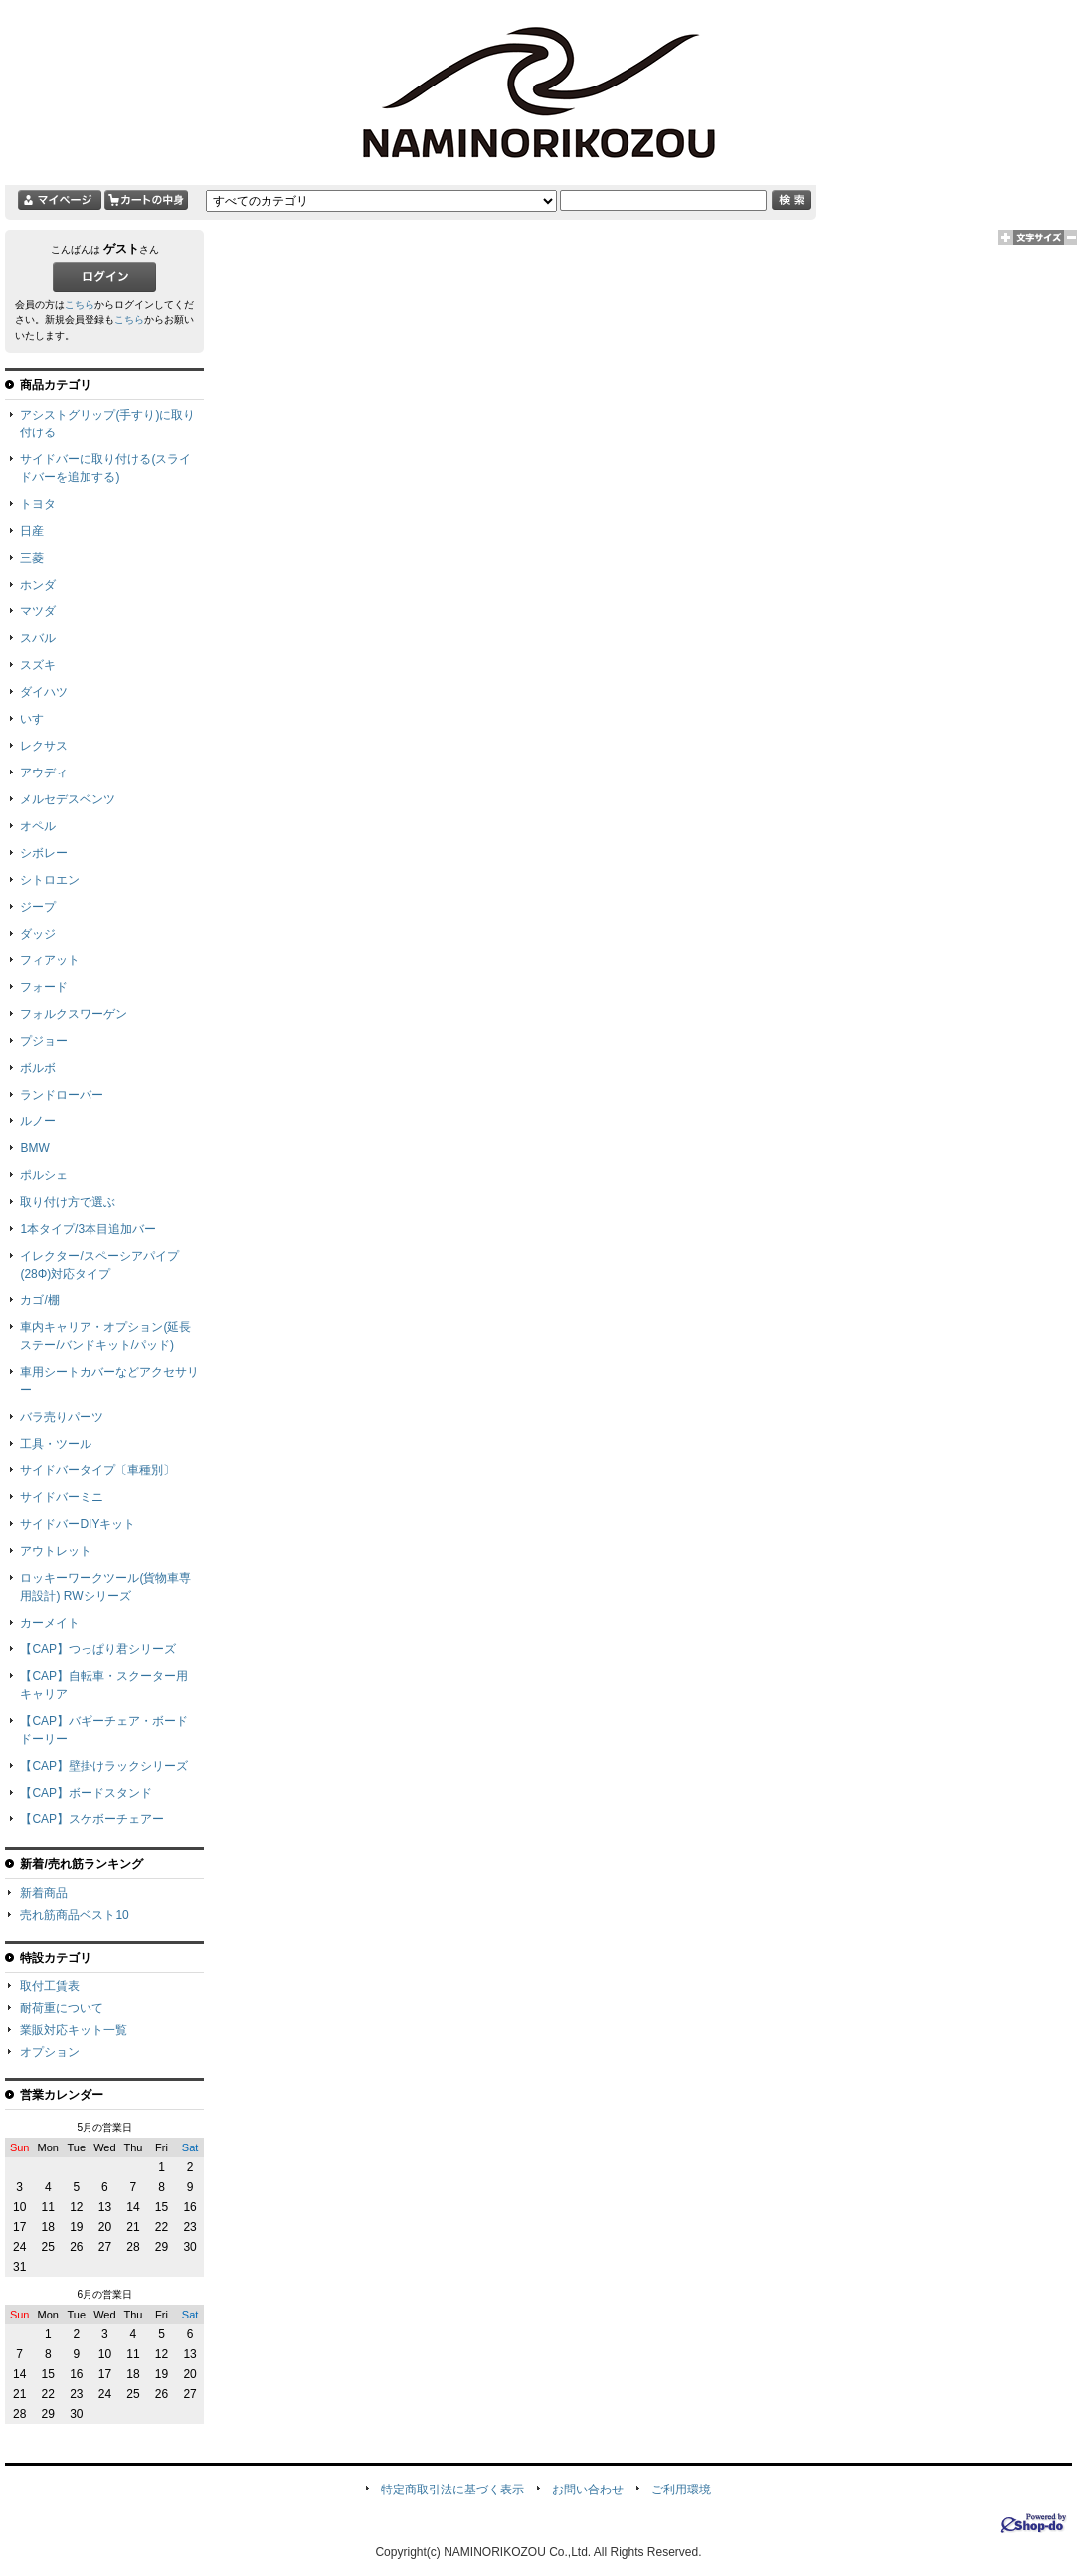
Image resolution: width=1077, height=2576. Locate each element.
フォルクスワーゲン (73, 1014)
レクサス (44, 746)
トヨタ (38, 504)
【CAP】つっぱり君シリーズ (98, 1649)
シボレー (44, 853)
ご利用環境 (681, 2489)
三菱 (32, 558)
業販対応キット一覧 (73, 2030)
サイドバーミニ (61, 1497)
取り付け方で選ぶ (67, 1202)
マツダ (38, 611)
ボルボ (38, 1068)
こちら (79, 304)
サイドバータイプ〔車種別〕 (97, 1470)
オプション (50, 2052)
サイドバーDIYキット (77, 1524)
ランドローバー (61, 1095)
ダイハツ (44, 692)
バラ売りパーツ (61, 1417)
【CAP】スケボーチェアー (92, 1819)
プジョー (44, 1041)
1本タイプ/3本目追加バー (88, 1229)
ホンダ (38, 585)
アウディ (44, 772)
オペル (38, 826)
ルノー (38, 1121)
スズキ (38, 665)
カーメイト (50, 1623)
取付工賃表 (50, 1986)
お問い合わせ (588, 2489)
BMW (34, 1148)
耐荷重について (61, 2008)
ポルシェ (44, 1175)
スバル (38, 638)
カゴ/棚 (39, 1300)
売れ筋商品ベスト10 (74, 1915)
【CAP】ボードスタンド (86, 1793)
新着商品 (44, 1893)
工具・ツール (55, 1444)
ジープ (38, 907)
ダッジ (38, 934)
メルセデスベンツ (67, 799)
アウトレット (55, 1551)
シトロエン (50, 880)
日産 (32, 531)
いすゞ (38, 719)
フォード (44, 987)
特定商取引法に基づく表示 (452, 2489)
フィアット (50, 960)
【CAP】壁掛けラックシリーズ (104, 1766)
